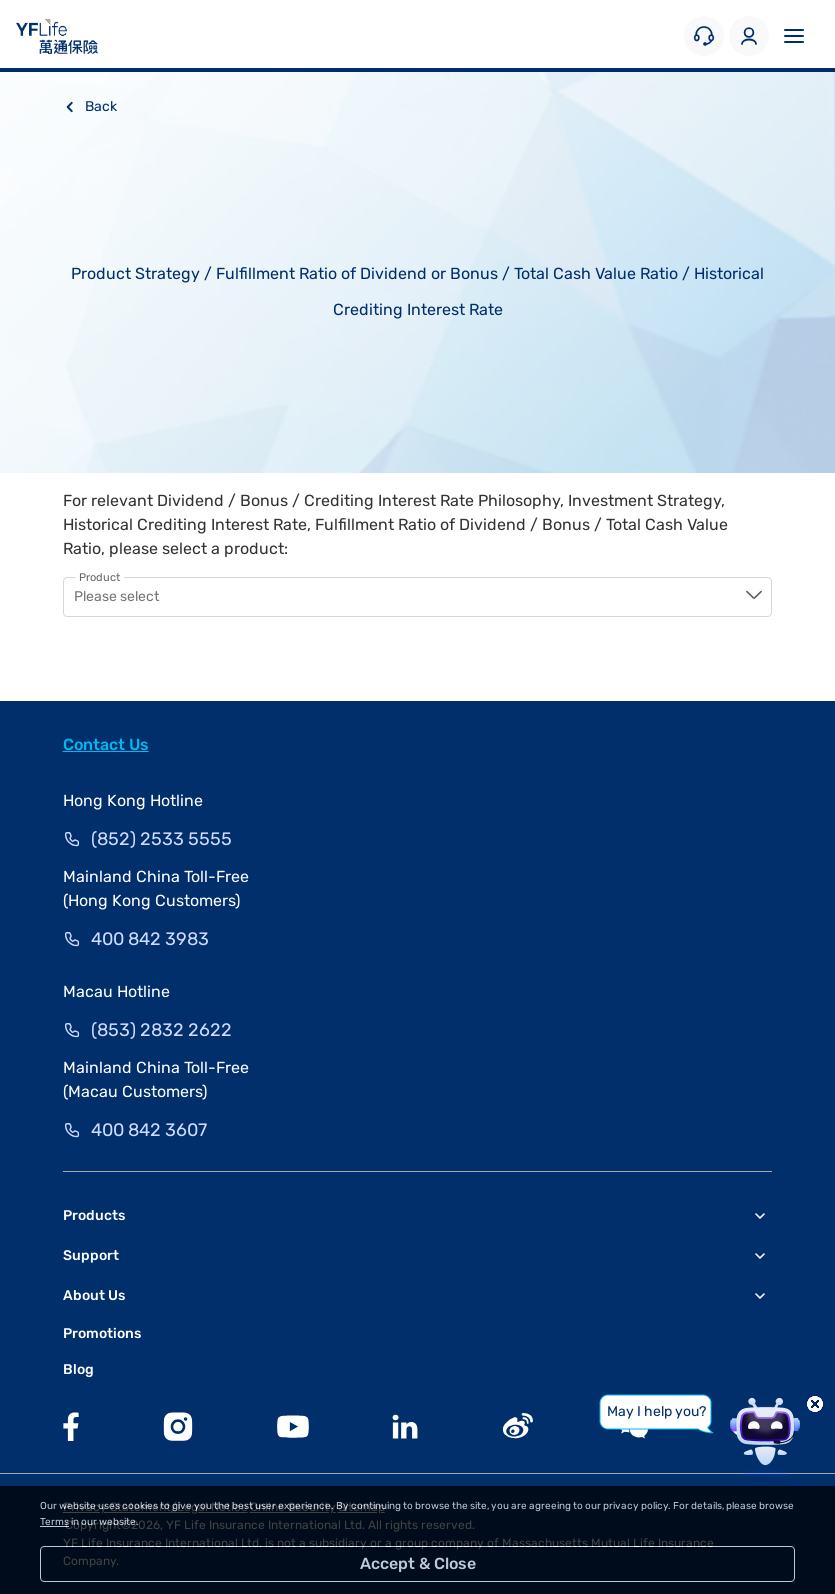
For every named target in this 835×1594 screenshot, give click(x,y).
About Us (94, 1295)
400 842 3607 (149, 1130)
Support (91, 1255)
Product (99, 578)
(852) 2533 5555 (161, 839)
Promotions (102, 1333)
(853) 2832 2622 (161, 1030)
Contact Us (106, 744)
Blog (78, 1369)
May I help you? (656, 1411)
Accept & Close (418, 1563)
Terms (54, 1522)
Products (94, 1215)
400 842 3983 (150, 939)
